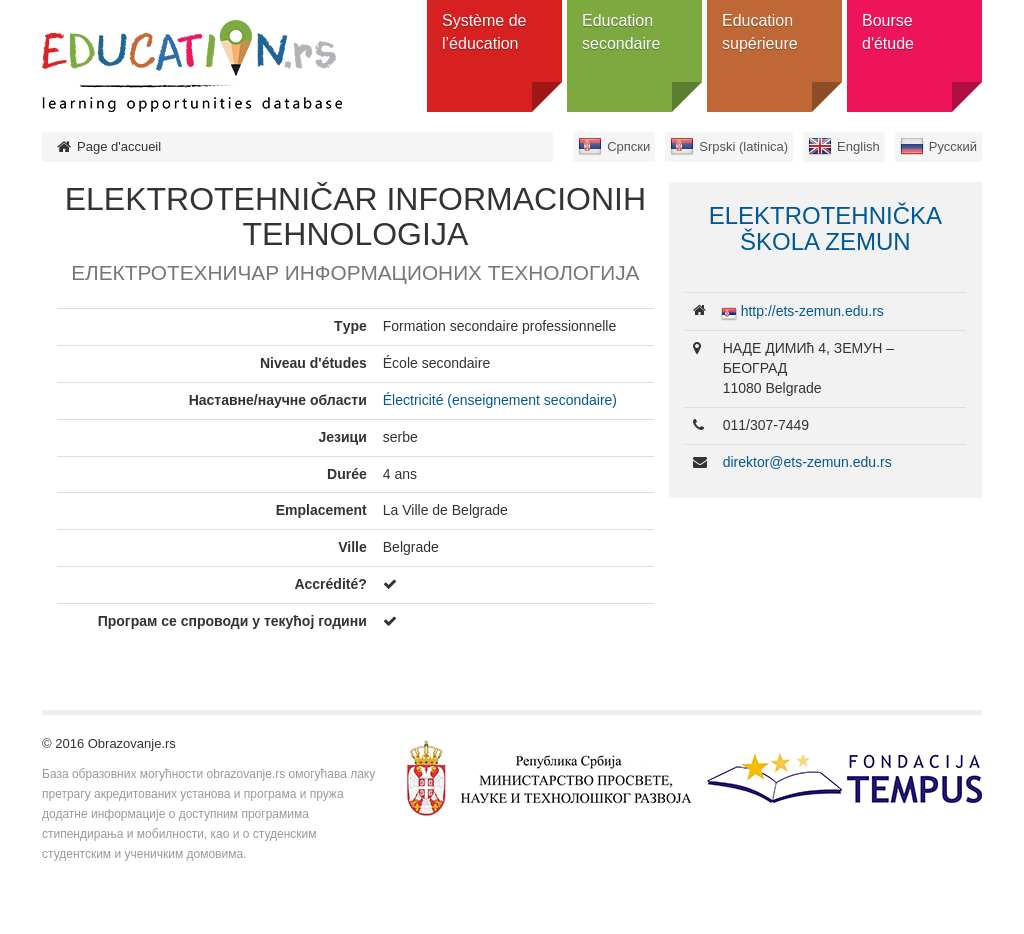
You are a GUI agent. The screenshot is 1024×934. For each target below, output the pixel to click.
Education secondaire (621, 32)
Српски (628, 146)
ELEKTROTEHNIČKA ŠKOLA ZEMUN (825, 228)
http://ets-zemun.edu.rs (812, 311)
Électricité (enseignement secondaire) (500, 400)
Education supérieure (760, 32)
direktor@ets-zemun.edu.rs (807, 462)
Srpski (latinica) (743, 146)
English (858, 146)
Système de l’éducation (484, 32)
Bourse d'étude (888, 32)
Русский (953, 146)
